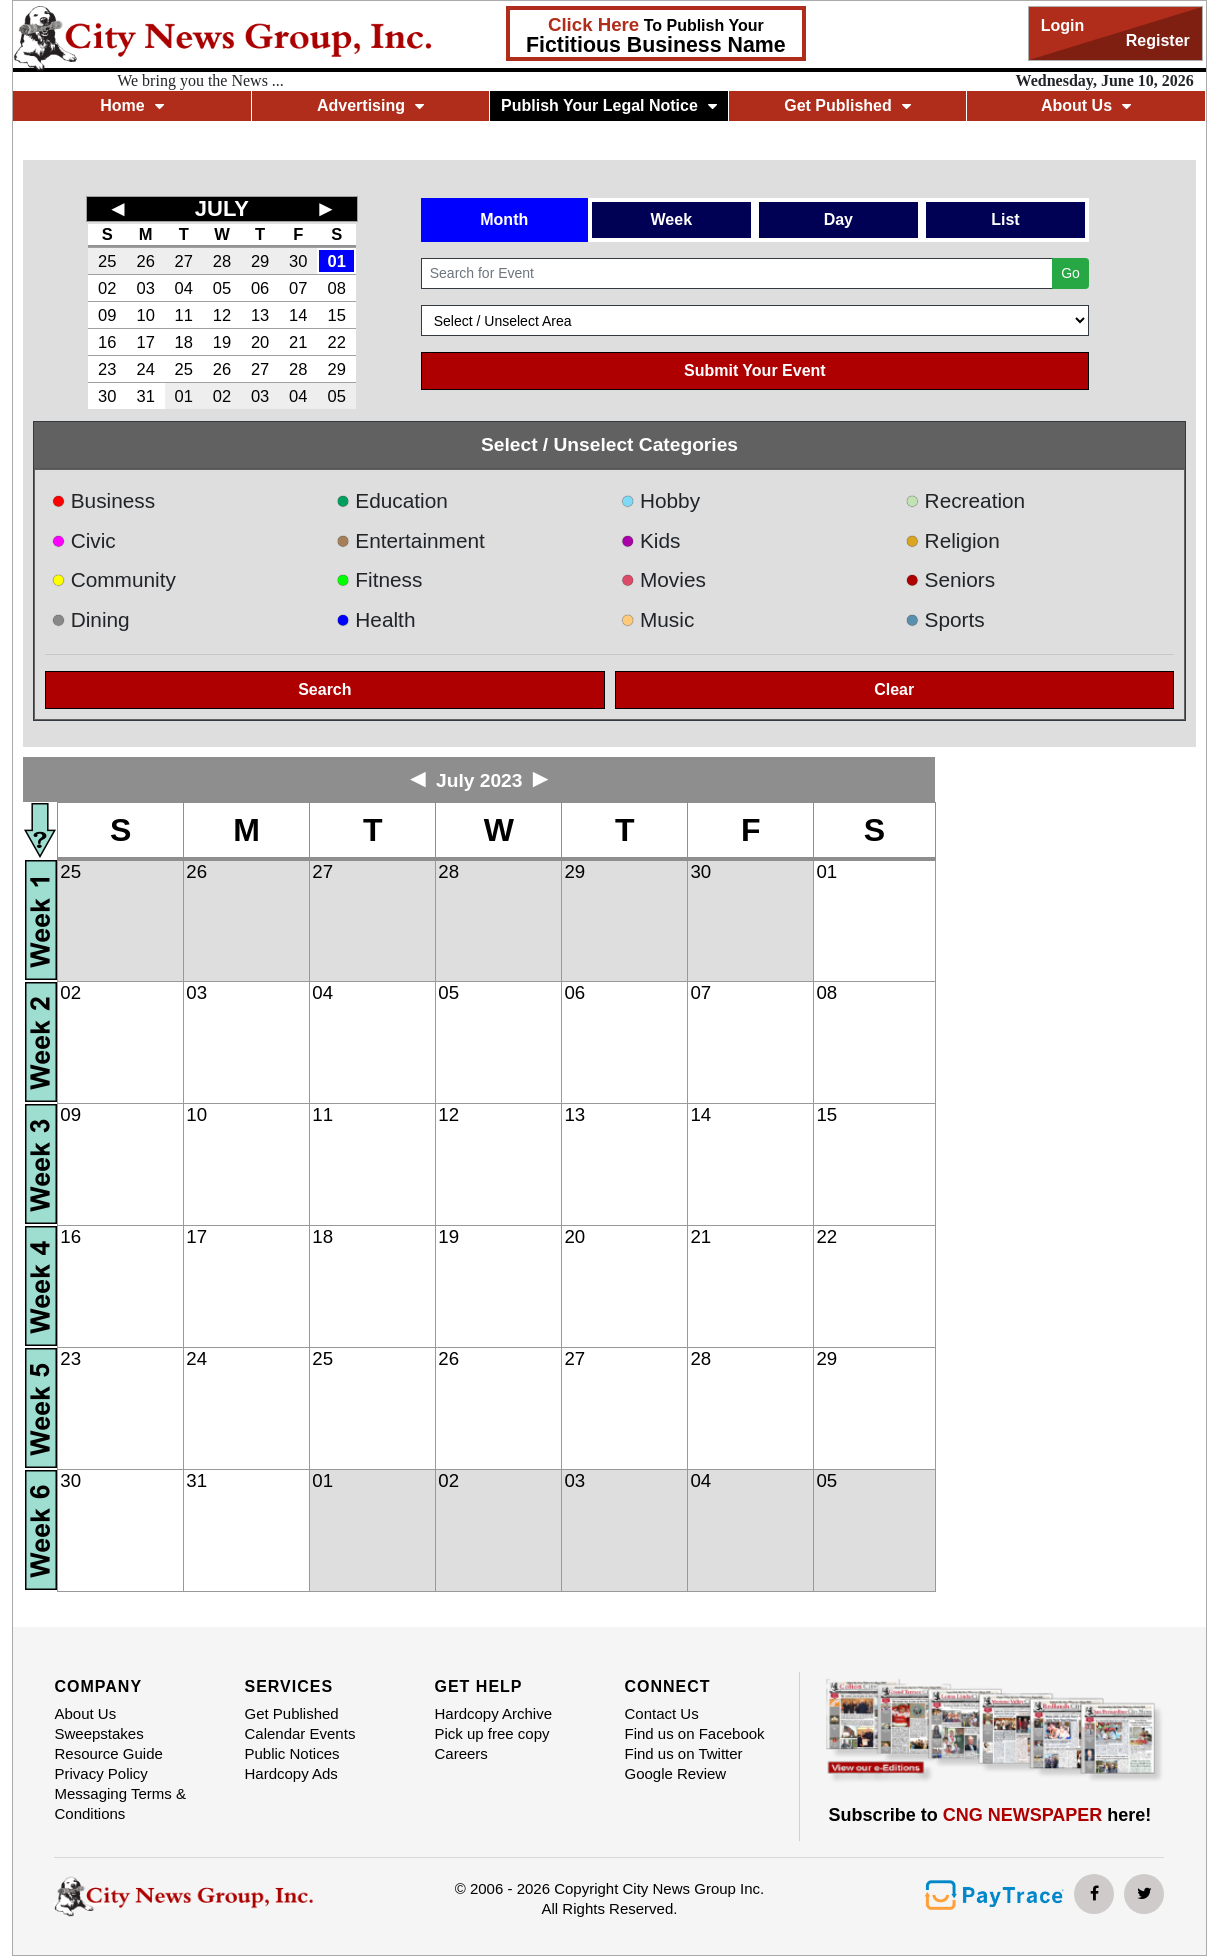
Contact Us (661, 1713)
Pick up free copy (491, 1733)
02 (107, 288)
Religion (952, 540)
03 (145, 288)
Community (113, 579)
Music (657, 619)
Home (131, 105)
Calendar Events (299, 1733)
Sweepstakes (98, 1733)
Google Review (675, 1773)
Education (392, 500)
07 (298, 288)
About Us (1086, 105)
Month (504, 219)
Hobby (660, 500)
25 (107, 261)
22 (337, 342)
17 (145, 342)
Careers (460, 1753)
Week (672, 219)
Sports (945, 619)
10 (145, 315)
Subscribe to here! (990, 1815)
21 (298, 342)
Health (376, 619)
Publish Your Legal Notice (609, 105)
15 (337, 315)
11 (184, 315)
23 (107, 369)
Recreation (965, 500)
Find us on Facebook (694, 1733)
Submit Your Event (755, 370)
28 (222, 261)
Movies (662, 579)
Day (838, 219)
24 (145, 369)
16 (107, 342)
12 (222, 315)
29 (260, 261)
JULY (222, 208)
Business (103, 500)
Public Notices (291, 1753)
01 (337, 261)
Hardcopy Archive (493, 1713)
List (1005, 219)
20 (260, 342)
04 (184, 288)
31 (145, 396)
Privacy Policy (100, 1773)
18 (184, 342)
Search (324, 689)
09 (107, 315)
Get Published (847, 105)
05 (222, 288)
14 (298, 315)
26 (145, 261)
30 (298, 261)
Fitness (379, 579)
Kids (650, 540)
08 (337, 288)
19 (222, 342)
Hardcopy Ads (290, 1773)
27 (184, 261)
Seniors (950, 579)
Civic (83, 540)
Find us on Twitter (683, 1753)
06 (260, 288)
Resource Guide (108, 1753)
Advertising (370, 105)
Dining (90, 619)
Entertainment (410, 540)
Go (1070, 273)
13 (260, 315)
